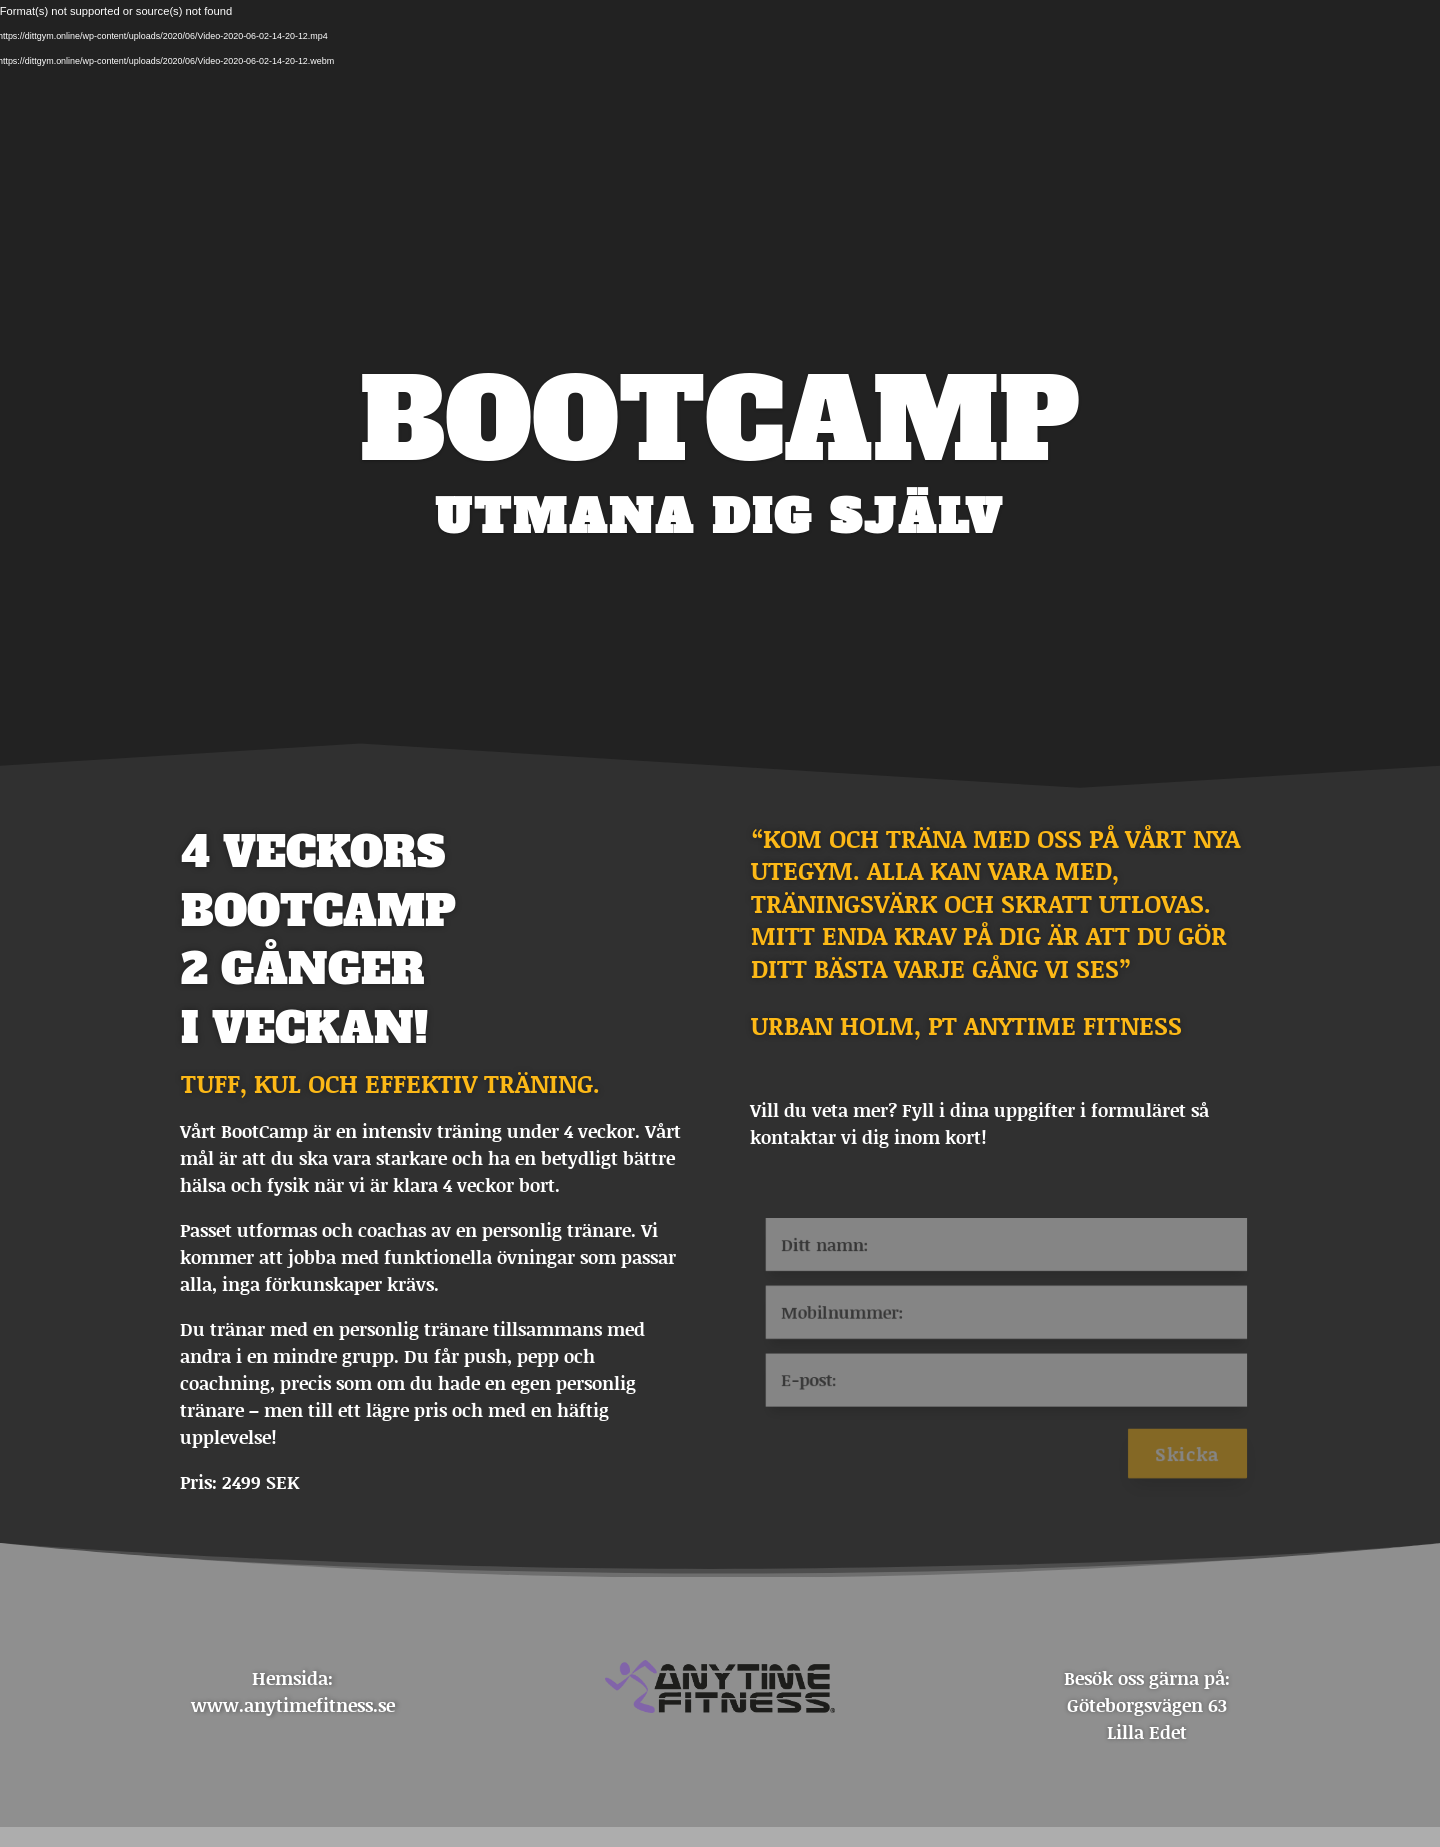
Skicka (1204, 1462)
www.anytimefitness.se (293, 1705)
